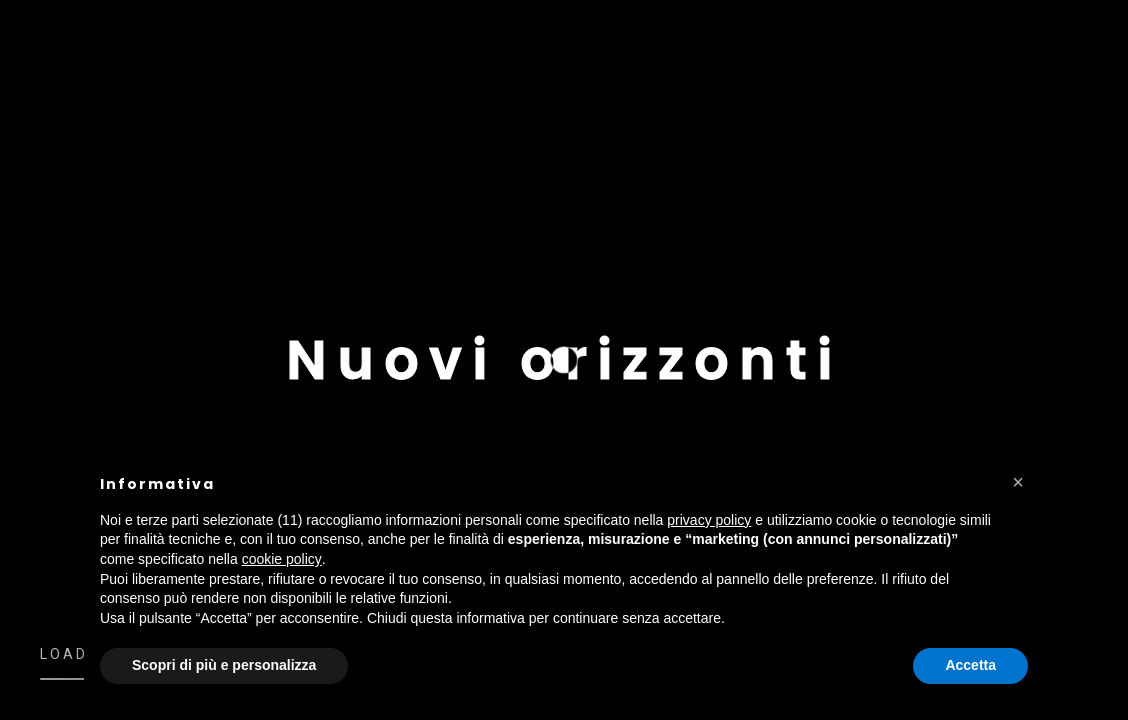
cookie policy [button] (282, 559)
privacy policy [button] (709, 520)
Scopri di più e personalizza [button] (224, 665)
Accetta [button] (970, 665)
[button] (1018, 482)
